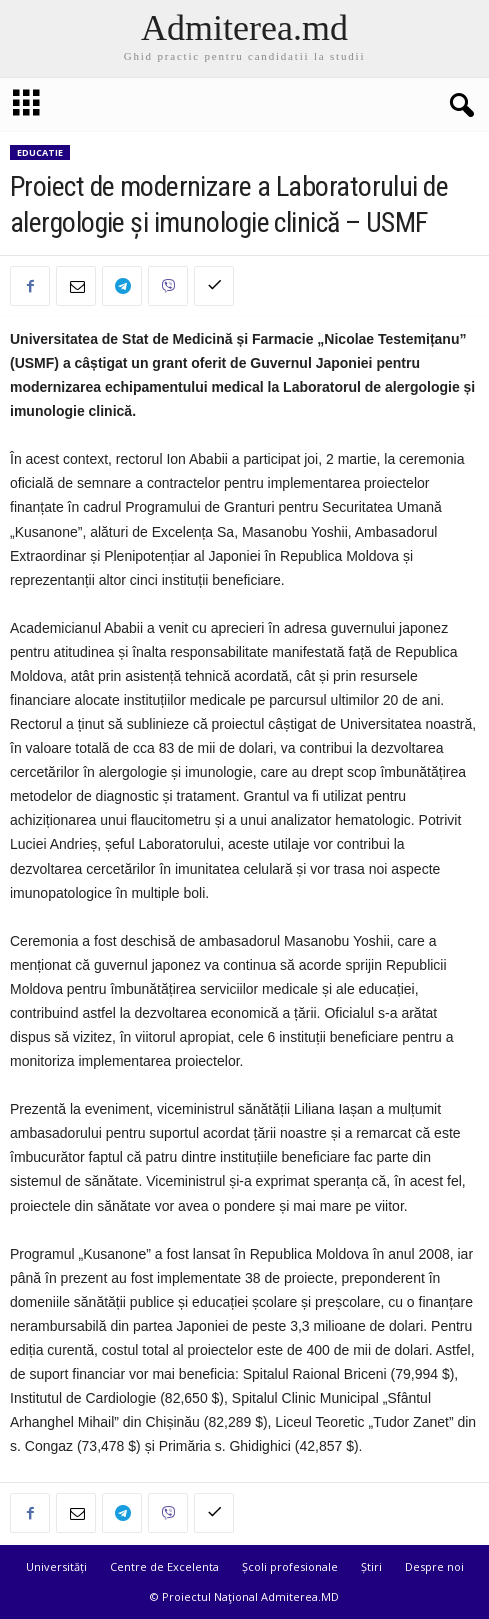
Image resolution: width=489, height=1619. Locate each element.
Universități (56, 1566)
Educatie (40, 152)
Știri (371, 1566)
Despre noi (434, 1566)
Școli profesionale (290, 1566)
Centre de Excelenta (164, 1566)
